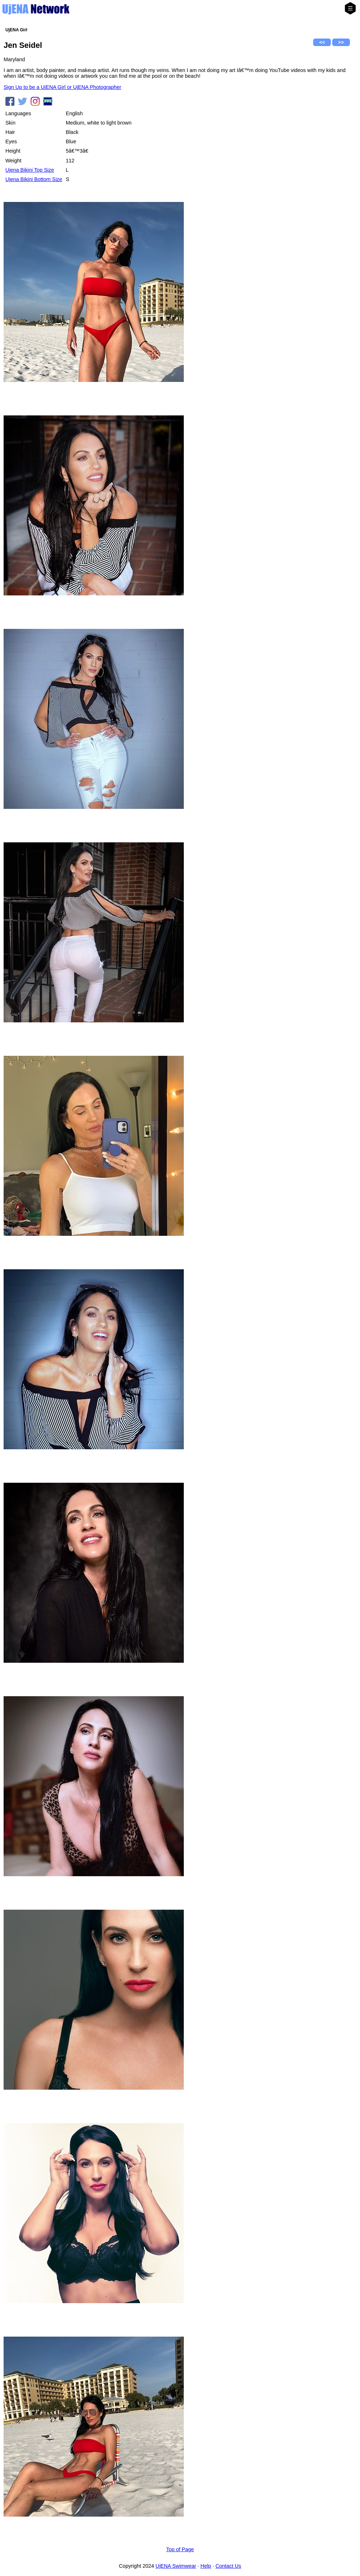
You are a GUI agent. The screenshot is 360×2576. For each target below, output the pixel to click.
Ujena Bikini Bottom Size (33, 179)
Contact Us (228, 2566)
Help (205, 2566)
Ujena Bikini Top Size (29, 170)
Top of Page (180, 2549)
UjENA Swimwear (176, 2566)
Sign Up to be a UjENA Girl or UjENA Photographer (62, 87)
